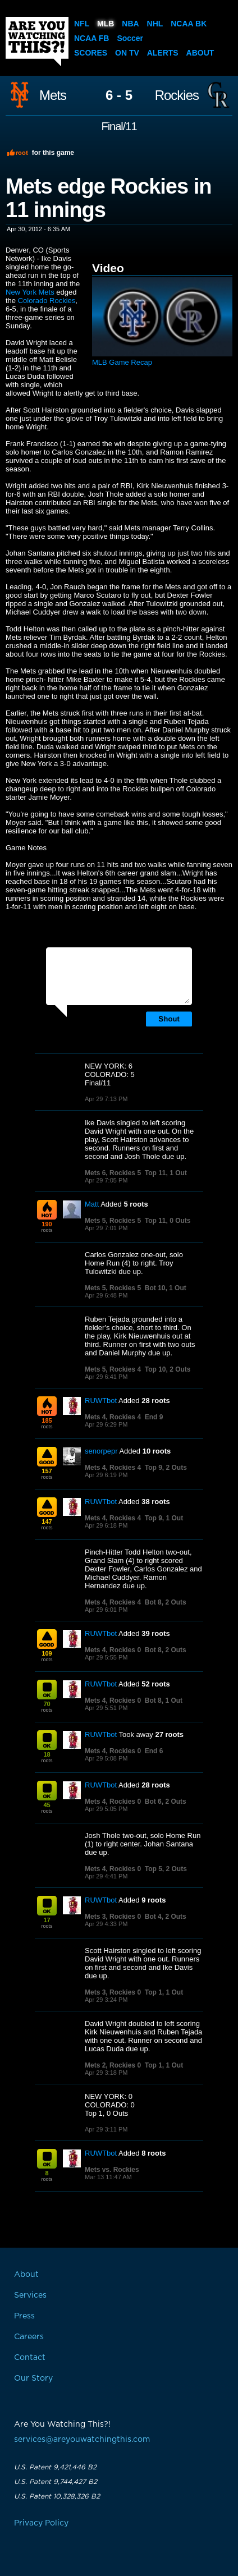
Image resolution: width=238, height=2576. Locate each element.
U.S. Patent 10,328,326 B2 (57, 2496)
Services (30, 2295)
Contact (29, 2358)
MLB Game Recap (122, 362)
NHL (155, 23)
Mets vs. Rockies (112, 2170)
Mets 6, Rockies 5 (113, 1173)
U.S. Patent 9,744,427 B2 (55, 2481)
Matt (92, 1204)
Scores (90, 52)
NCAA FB (91, 38)
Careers (29, 2337)
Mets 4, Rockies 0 (113, 1650)
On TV (127, 52)
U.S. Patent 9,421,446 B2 (55, 2467)
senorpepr (101, 1451)
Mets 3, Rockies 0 (113, 1916)
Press (24, 2316)
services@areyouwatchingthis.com (82, 2440)
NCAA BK (189, 23)
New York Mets (30, 292)
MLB (105, 23)
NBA (130, 23)
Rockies (177, 95)
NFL (81, 23)
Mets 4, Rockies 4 (113, 1417)
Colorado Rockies (47, 300)
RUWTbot (101, 1400)
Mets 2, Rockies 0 (113, 2065)
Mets (52, 95)
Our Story (33, 2378)
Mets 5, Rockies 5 (113, 1221)
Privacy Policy (41, 2523)
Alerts (162, 52)
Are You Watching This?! (37, 41)
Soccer (130, 38)
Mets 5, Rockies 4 (113, 1369)
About (200, 52)
